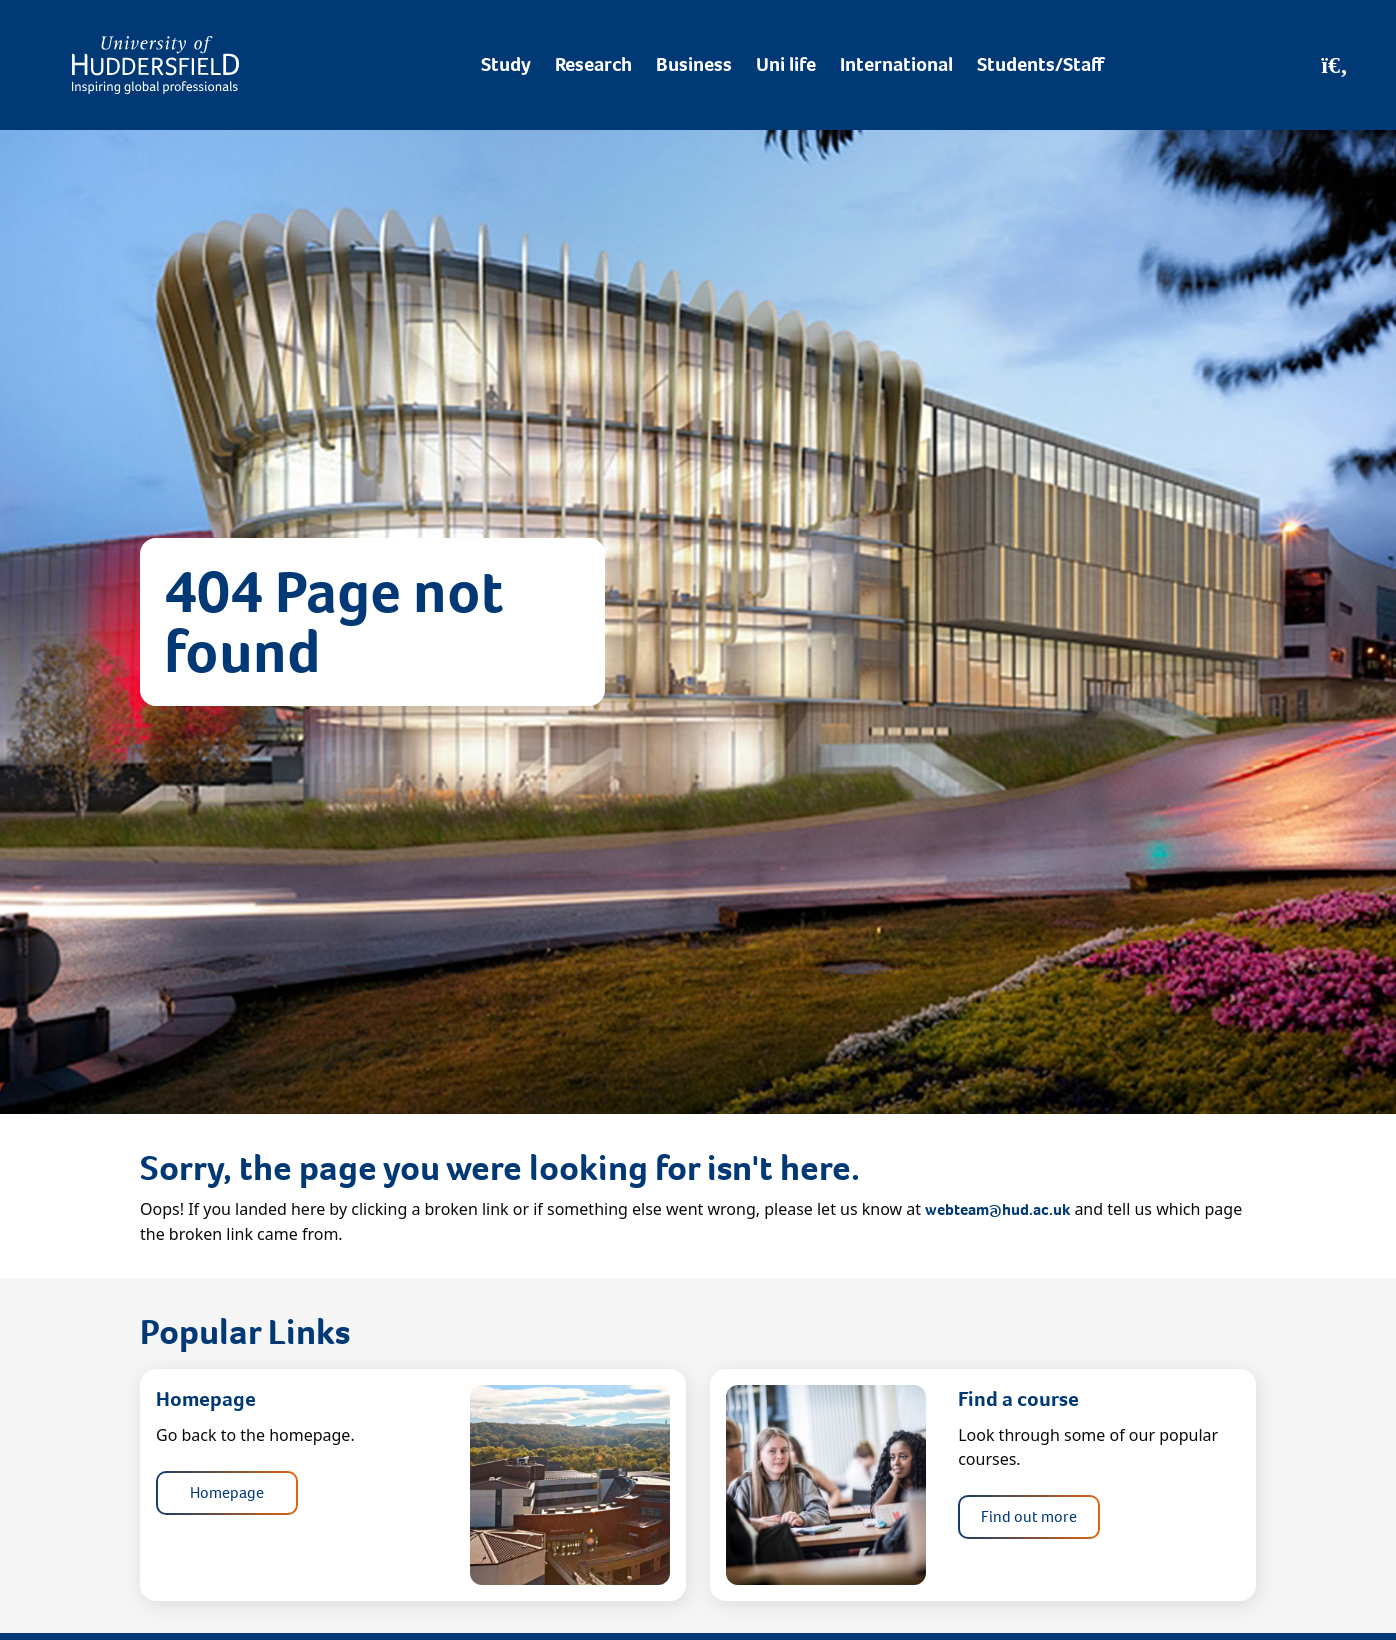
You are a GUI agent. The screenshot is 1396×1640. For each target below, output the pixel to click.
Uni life (786, 64)
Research (593, 64)
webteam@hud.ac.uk (997, 1209)
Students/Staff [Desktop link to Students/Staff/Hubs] (1040, 64)
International (896, 64)
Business (694, 64)
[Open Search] (1334, 65)
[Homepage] (155, 65)
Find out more (1029, 1516)
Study (506, 64)
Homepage (227, 1492)
